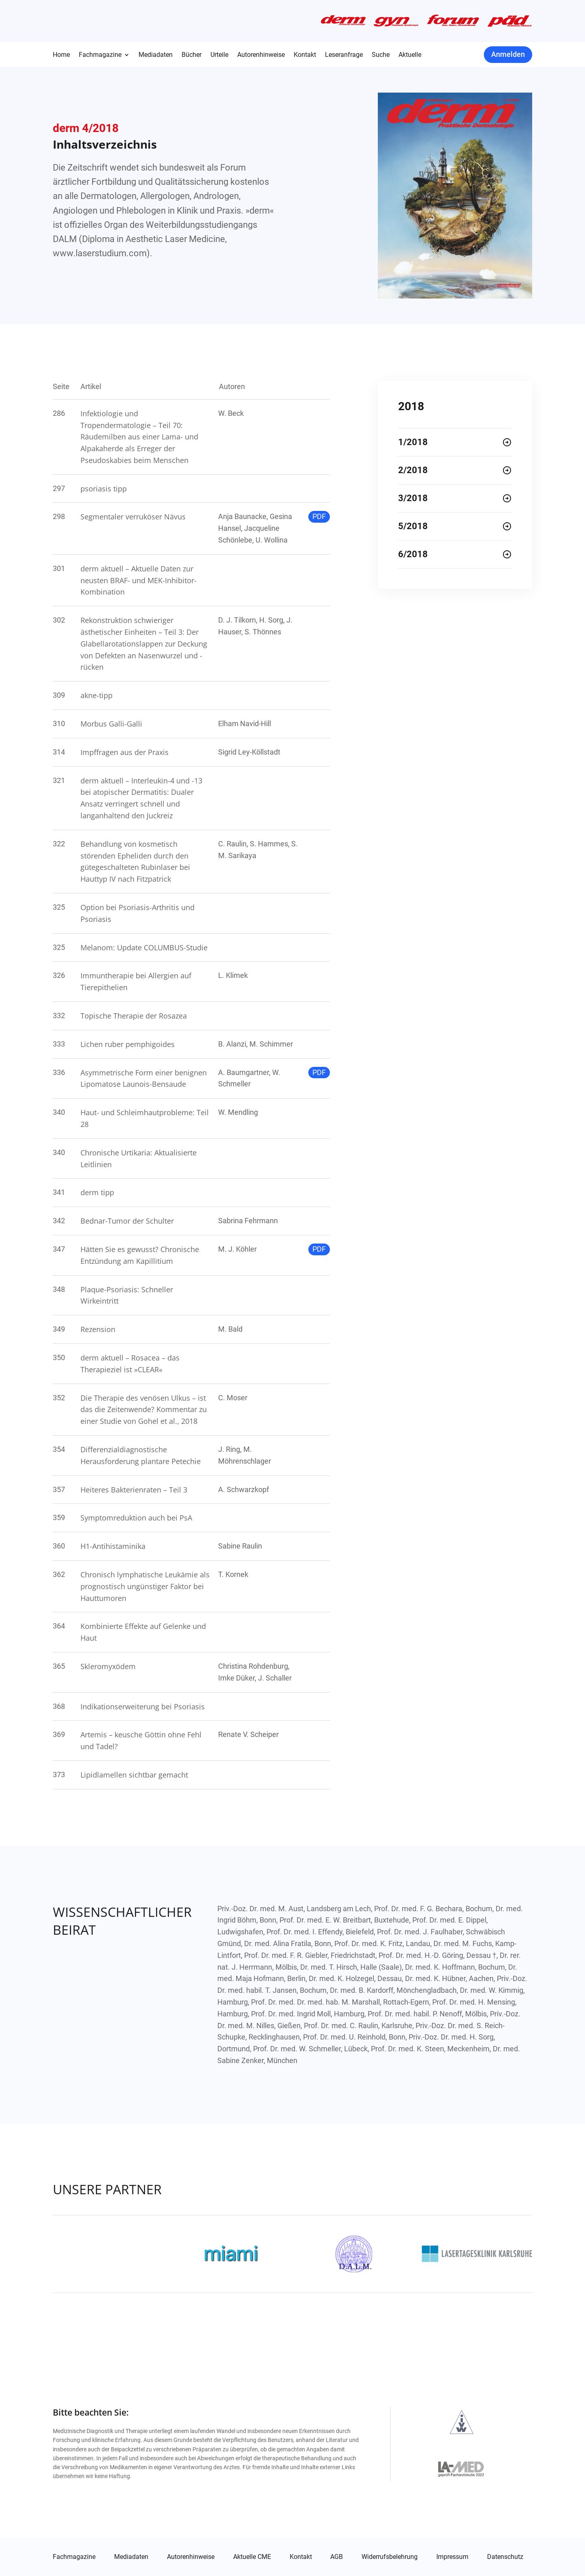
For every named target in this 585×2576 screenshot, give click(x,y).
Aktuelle (410, 55)
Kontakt (305, 55)
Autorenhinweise (261, 55)
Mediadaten (156, 55)
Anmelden (508, 54)
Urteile (219, 55)
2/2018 (413, 470)
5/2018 (413, 526)
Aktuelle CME (252, 2557)
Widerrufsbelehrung (390, 2557)
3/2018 (413, 498)
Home (61, 55)
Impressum (452, 2557)
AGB (336, 2557)
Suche (381, 55)
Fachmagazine (100, 55)
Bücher (192, 55)
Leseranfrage (344, 55)
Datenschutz (505, 2557)
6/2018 (413, 554)
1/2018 (413, 442)
